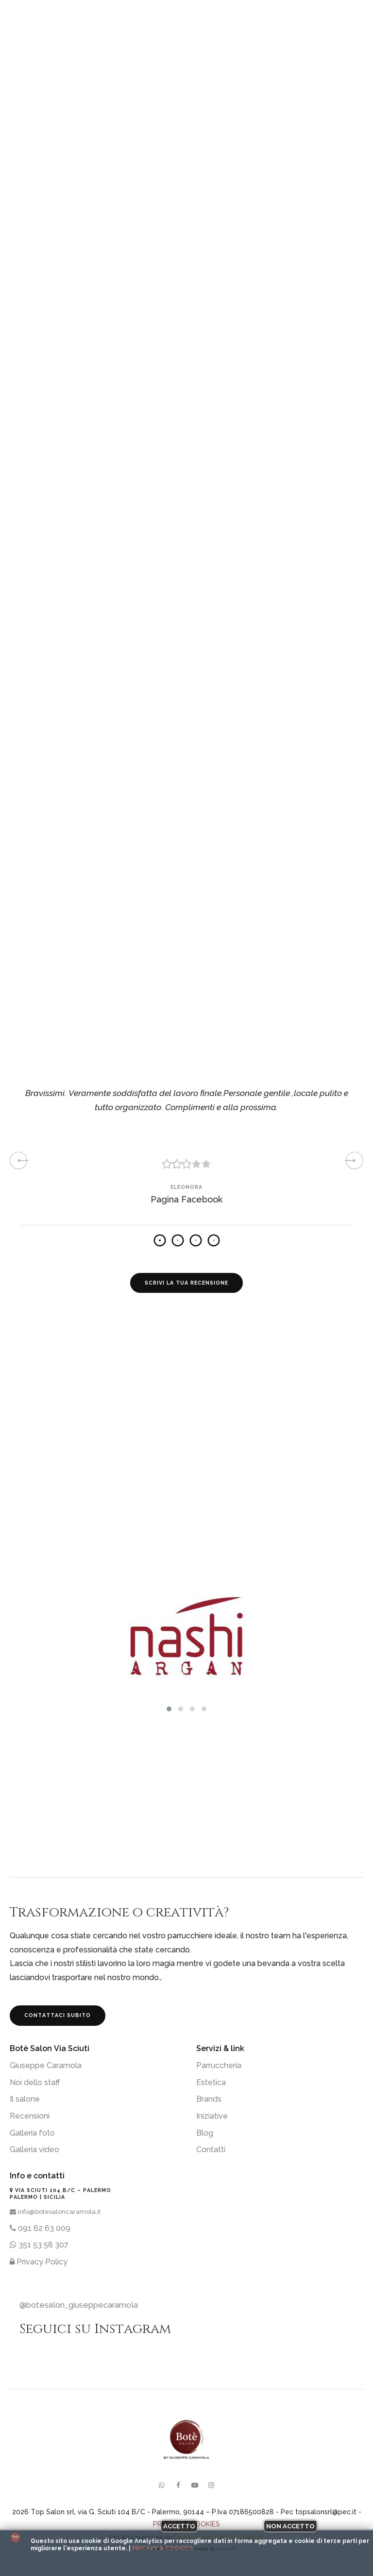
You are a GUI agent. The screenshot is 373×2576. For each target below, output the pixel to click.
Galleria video (34, 2149)
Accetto (179, 2526)
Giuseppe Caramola (46, 2065)
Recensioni (30, 2116)
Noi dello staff (35, 2082)
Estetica (211, 2082)
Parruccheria (218, 2065)
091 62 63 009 (40, 2228)
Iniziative (212, 2116)
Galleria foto (32, 2133)
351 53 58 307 (39, 2244)
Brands (208, 2099)
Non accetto (290, 2526)
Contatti (210, 2149)
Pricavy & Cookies (162, 2548)
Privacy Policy (39, 2261)
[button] (169, 1709)
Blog (204, 2133)
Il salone (25, 2099)
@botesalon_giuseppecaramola (78, 2305)
